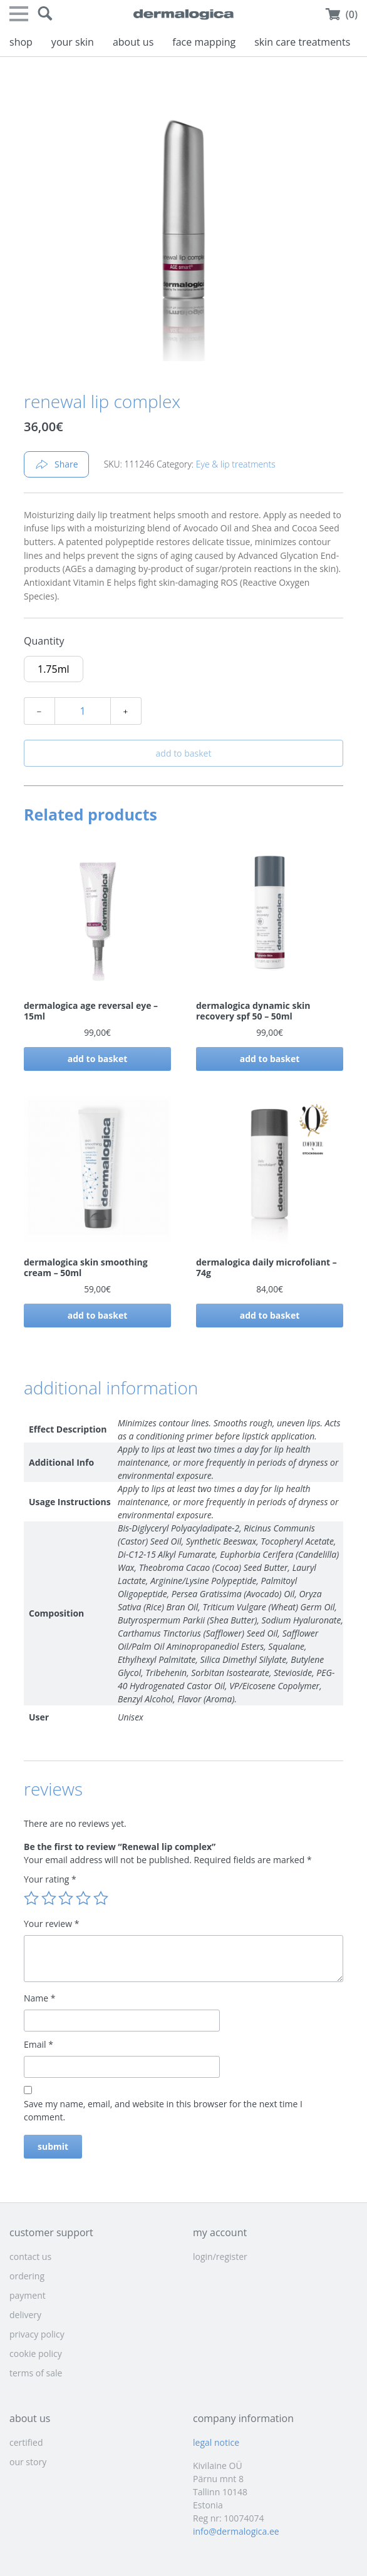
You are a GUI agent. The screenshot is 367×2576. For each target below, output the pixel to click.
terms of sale (35, 2373)
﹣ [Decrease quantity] (39, 711)
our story (27, 2462)
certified (26, 2442)
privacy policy (37, 2334)
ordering (26, 2276)
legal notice (216, 2442)
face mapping (203, 42)
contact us (30, 2256)
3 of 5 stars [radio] (65, 1898)
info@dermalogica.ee (236, 2531)
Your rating (50, 1879)
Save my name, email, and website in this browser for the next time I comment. (163, 2110)
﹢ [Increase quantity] (126, 711)
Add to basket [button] (98, 1059)
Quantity (44, 641)
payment (27, 2295)
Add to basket (184, 753)
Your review (51, 1923)
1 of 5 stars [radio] (31, 1898)
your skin (72, 42)
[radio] (53, 669)
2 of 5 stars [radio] (48, 1898)
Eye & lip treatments (236, 464)
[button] (45, 13)
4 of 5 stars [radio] (83, 1898)
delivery (25, 2315)
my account (220, 2232)
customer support (51, 2232)
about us (133, 42)
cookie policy (35, 2353)
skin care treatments (302, 42)
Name (40, 1998)
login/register (220, 2256)
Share (56, 464)
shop (21, 42)
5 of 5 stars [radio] (100, 1898)
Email (38, 2044)
